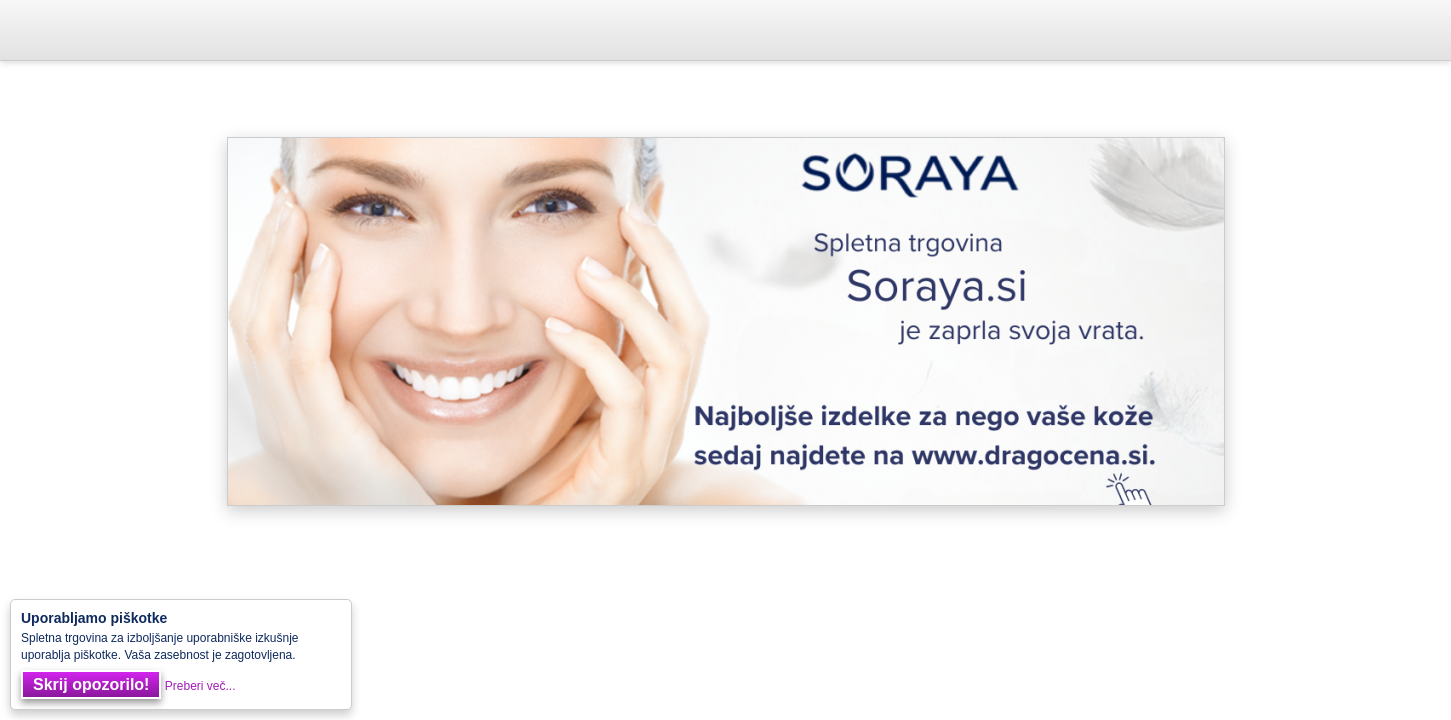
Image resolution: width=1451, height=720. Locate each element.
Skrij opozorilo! (91, 684)
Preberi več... (200, 686)
